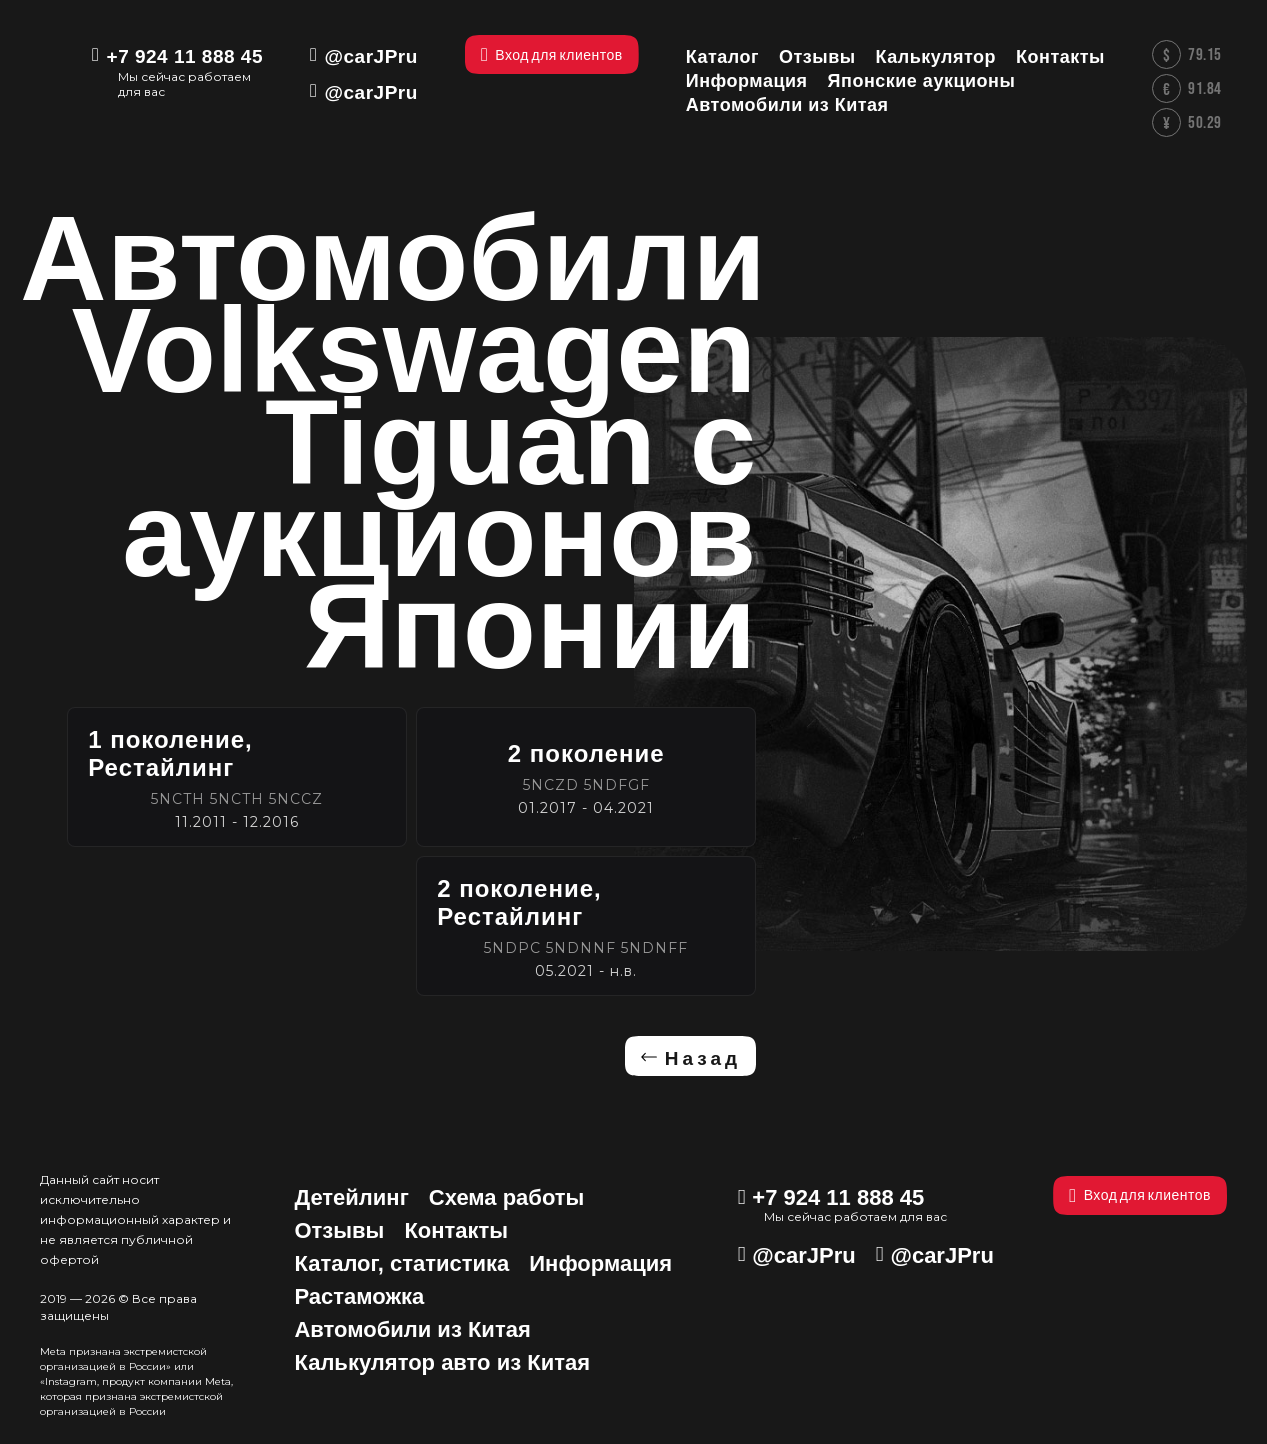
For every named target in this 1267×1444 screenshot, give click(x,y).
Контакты (456, 1230)
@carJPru (371, 56)
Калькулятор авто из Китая (442, 1362)
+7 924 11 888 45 (185, 56)
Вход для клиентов (1140, 1195)
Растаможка (359, 1296)
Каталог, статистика (401, 1263)
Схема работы (507, 1197)
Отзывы (339, 1230)
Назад (703, 1058)
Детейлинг (351, 1197)
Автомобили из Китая (412, 1329)
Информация (600, 1263)
